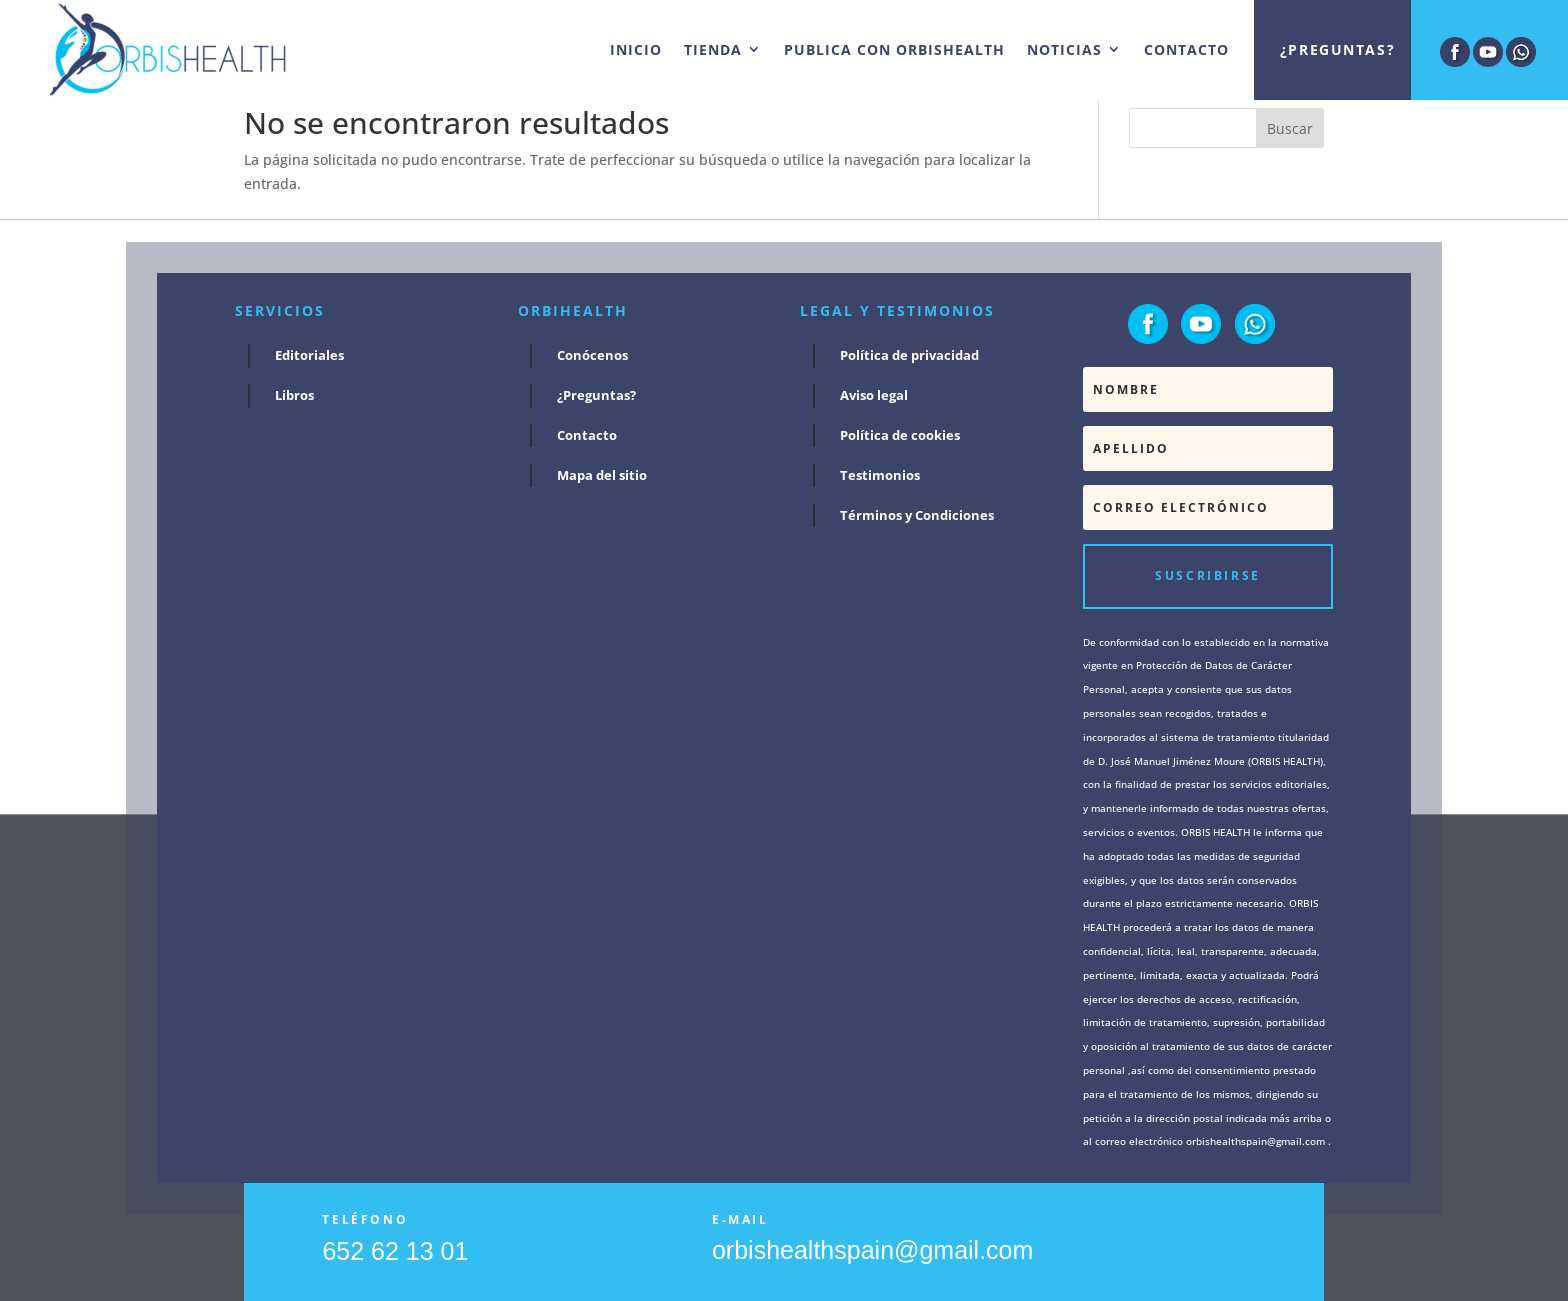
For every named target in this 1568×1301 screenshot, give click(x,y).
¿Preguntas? (1337, 49)
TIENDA (713, 49)
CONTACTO (1186, 49)
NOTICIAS (1064, 49)
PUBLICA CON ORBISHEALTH (894, 49)
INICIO (636, 49)
